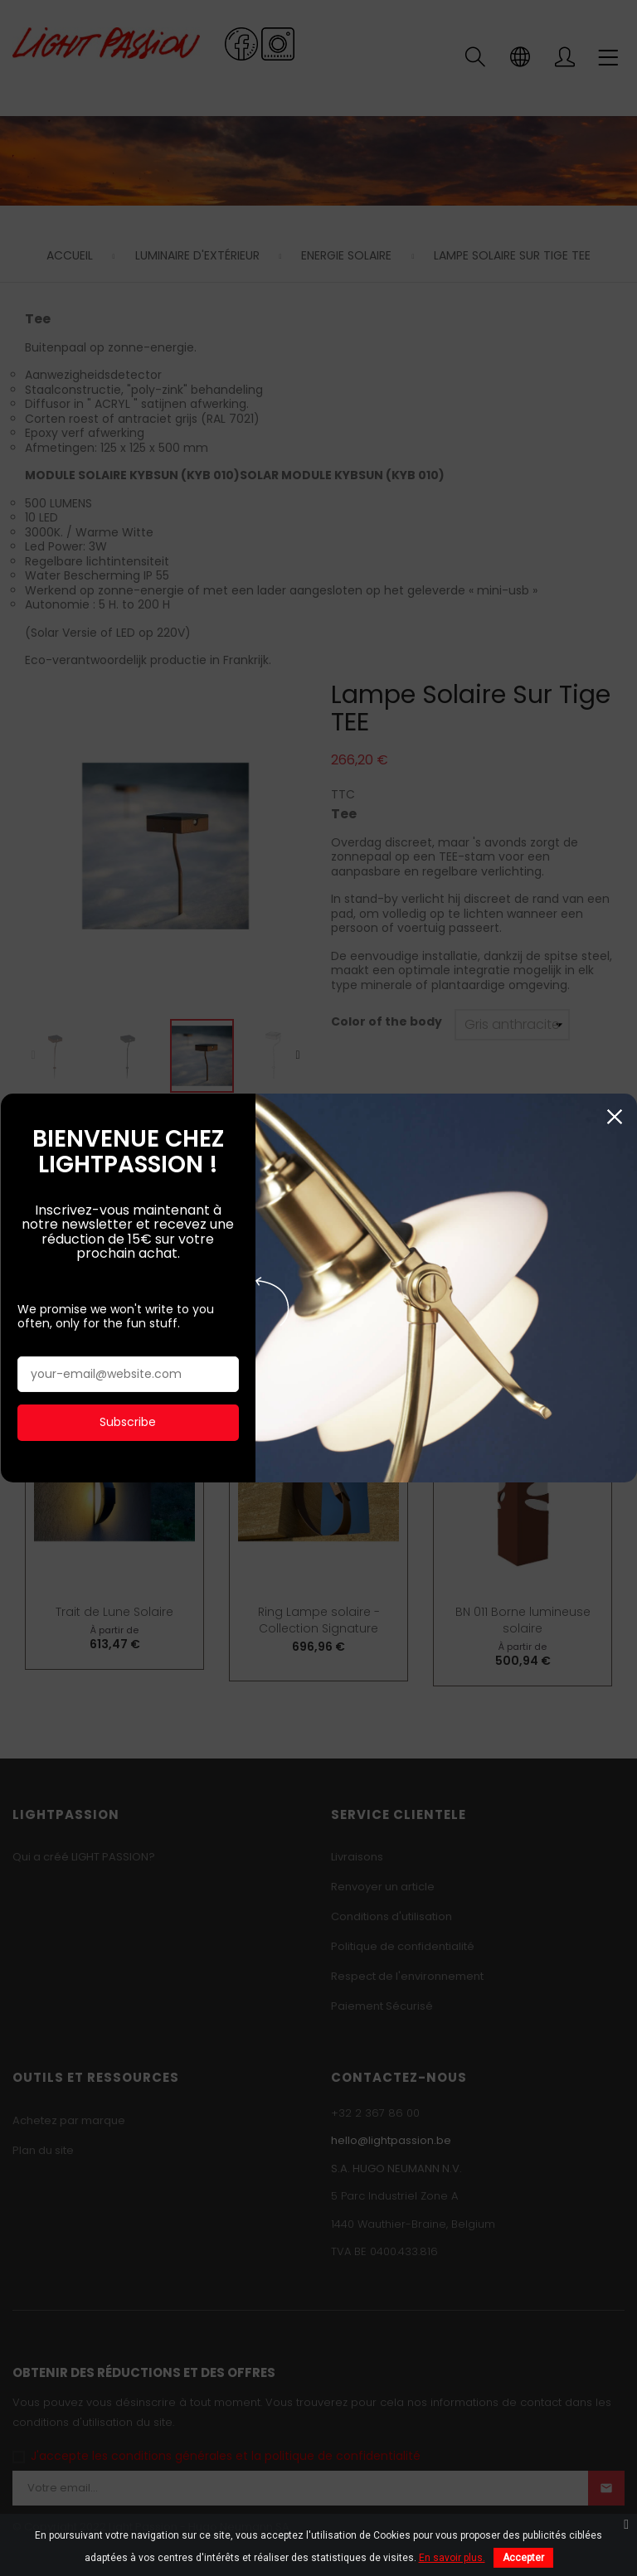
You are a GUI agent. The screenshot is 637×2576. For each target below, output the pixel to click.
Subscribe (128, 1414)
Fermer (614, 1109)
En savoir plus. (452, 2558)
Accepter (523, 2558)
